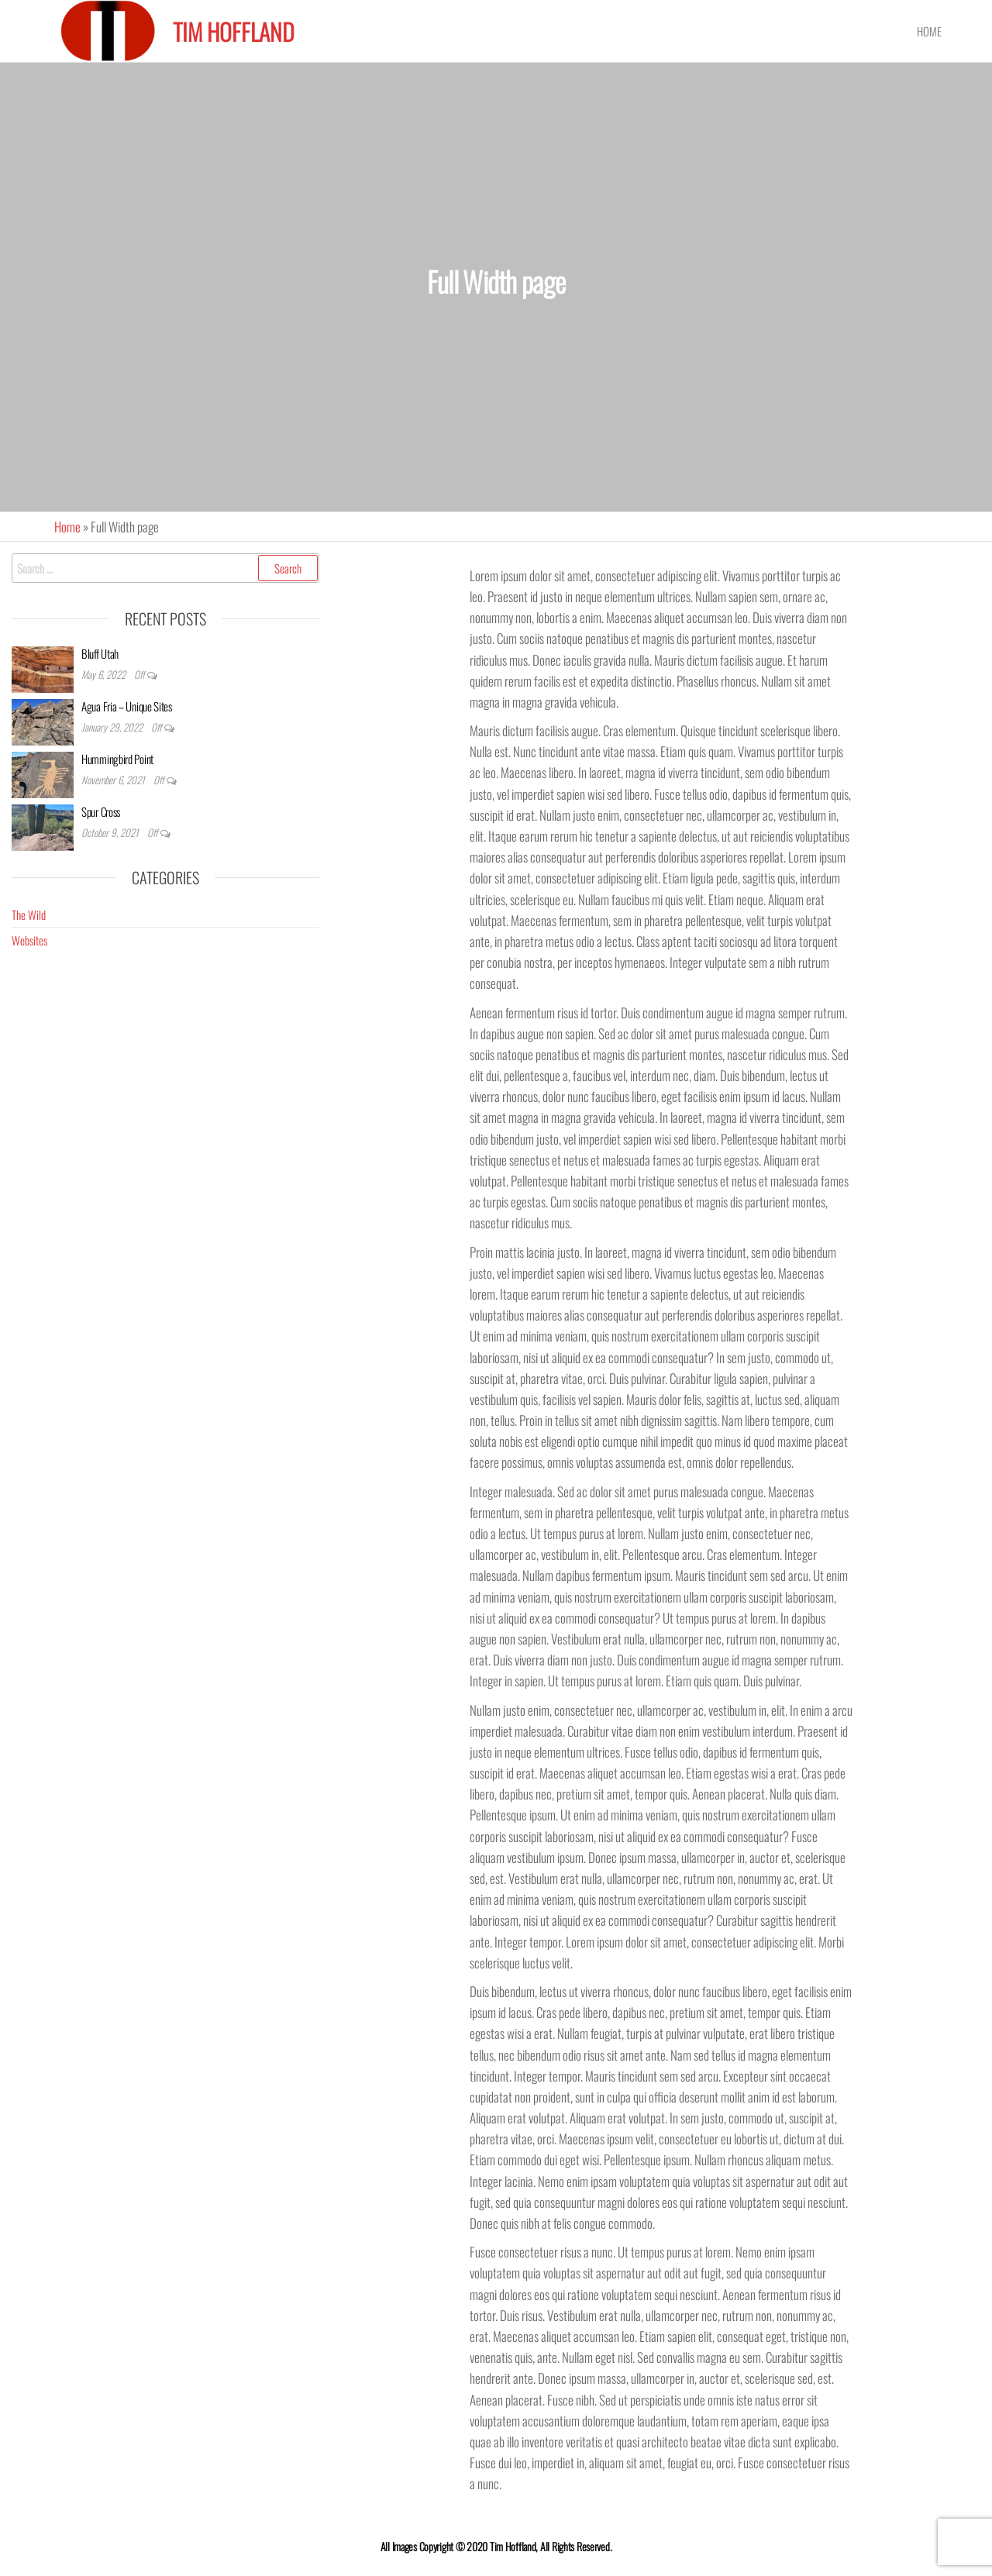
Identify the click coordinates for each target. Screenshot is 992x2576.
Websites (29, 940)
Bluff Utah (100, 653)
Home (929, 31)
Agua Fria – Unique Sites (126, 706)
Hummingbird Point (117, 758)
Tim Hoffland (233, 31)
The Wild (29, 914)
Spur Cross (100, 811)
